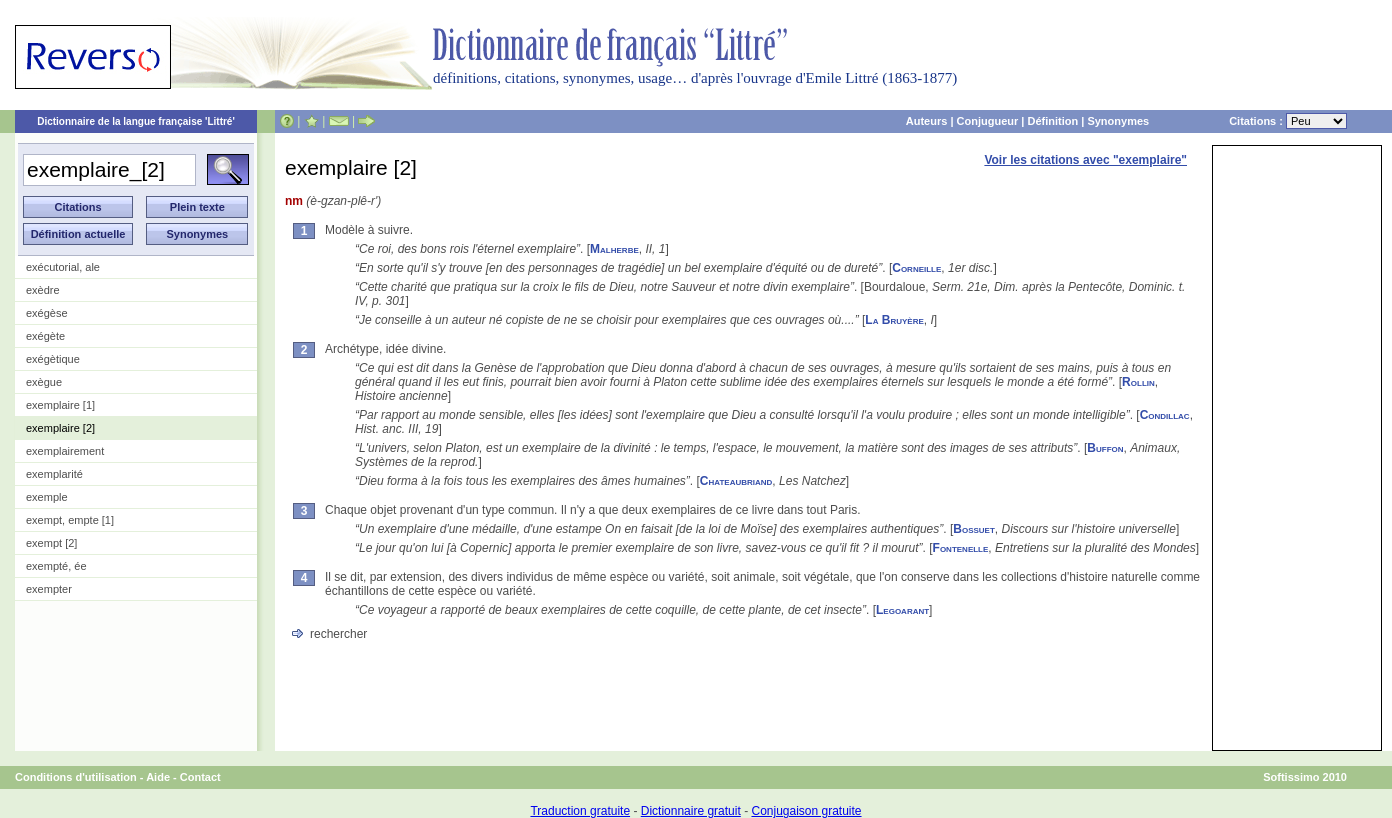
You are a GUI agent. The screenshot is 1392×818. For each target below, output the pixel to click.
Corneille (916, 268)
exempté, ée (56, 566)
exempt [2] (51, 543)
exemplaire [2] (60, 428)
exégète (45, 336)
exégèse (47, 313)
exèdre (43, 290)
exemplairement (65, 451)
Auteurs (927, 121)
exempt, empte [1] (70, 520)
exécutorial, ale (63, 267)
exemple (47, 497)
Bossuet (974, 529)
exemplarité (54, 474)
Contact (200, 777)
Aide (158, 777)
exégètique (53, 359)
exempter (49, 589)
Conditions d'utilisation (76, 777)
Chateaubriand (736, 481)
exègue (44, 382)
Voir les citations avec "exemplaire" (1085, 160)
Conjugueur (988, 121)
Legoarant (902, 610)
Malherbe (614, 249)
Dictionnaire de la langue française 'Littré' (136, 121)
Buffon (1105, 448)
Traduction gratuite (580, 811)
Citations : (1288, 121)
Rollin (1138, 382)
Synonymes (1118, 121)
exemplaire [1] (60, 405)
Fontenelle (961, 548)
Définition (1052, 121)
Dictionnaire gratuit (691, 811)
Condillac (1165, 415)
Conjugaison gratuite (806, 811)
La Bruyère (894, 320)
